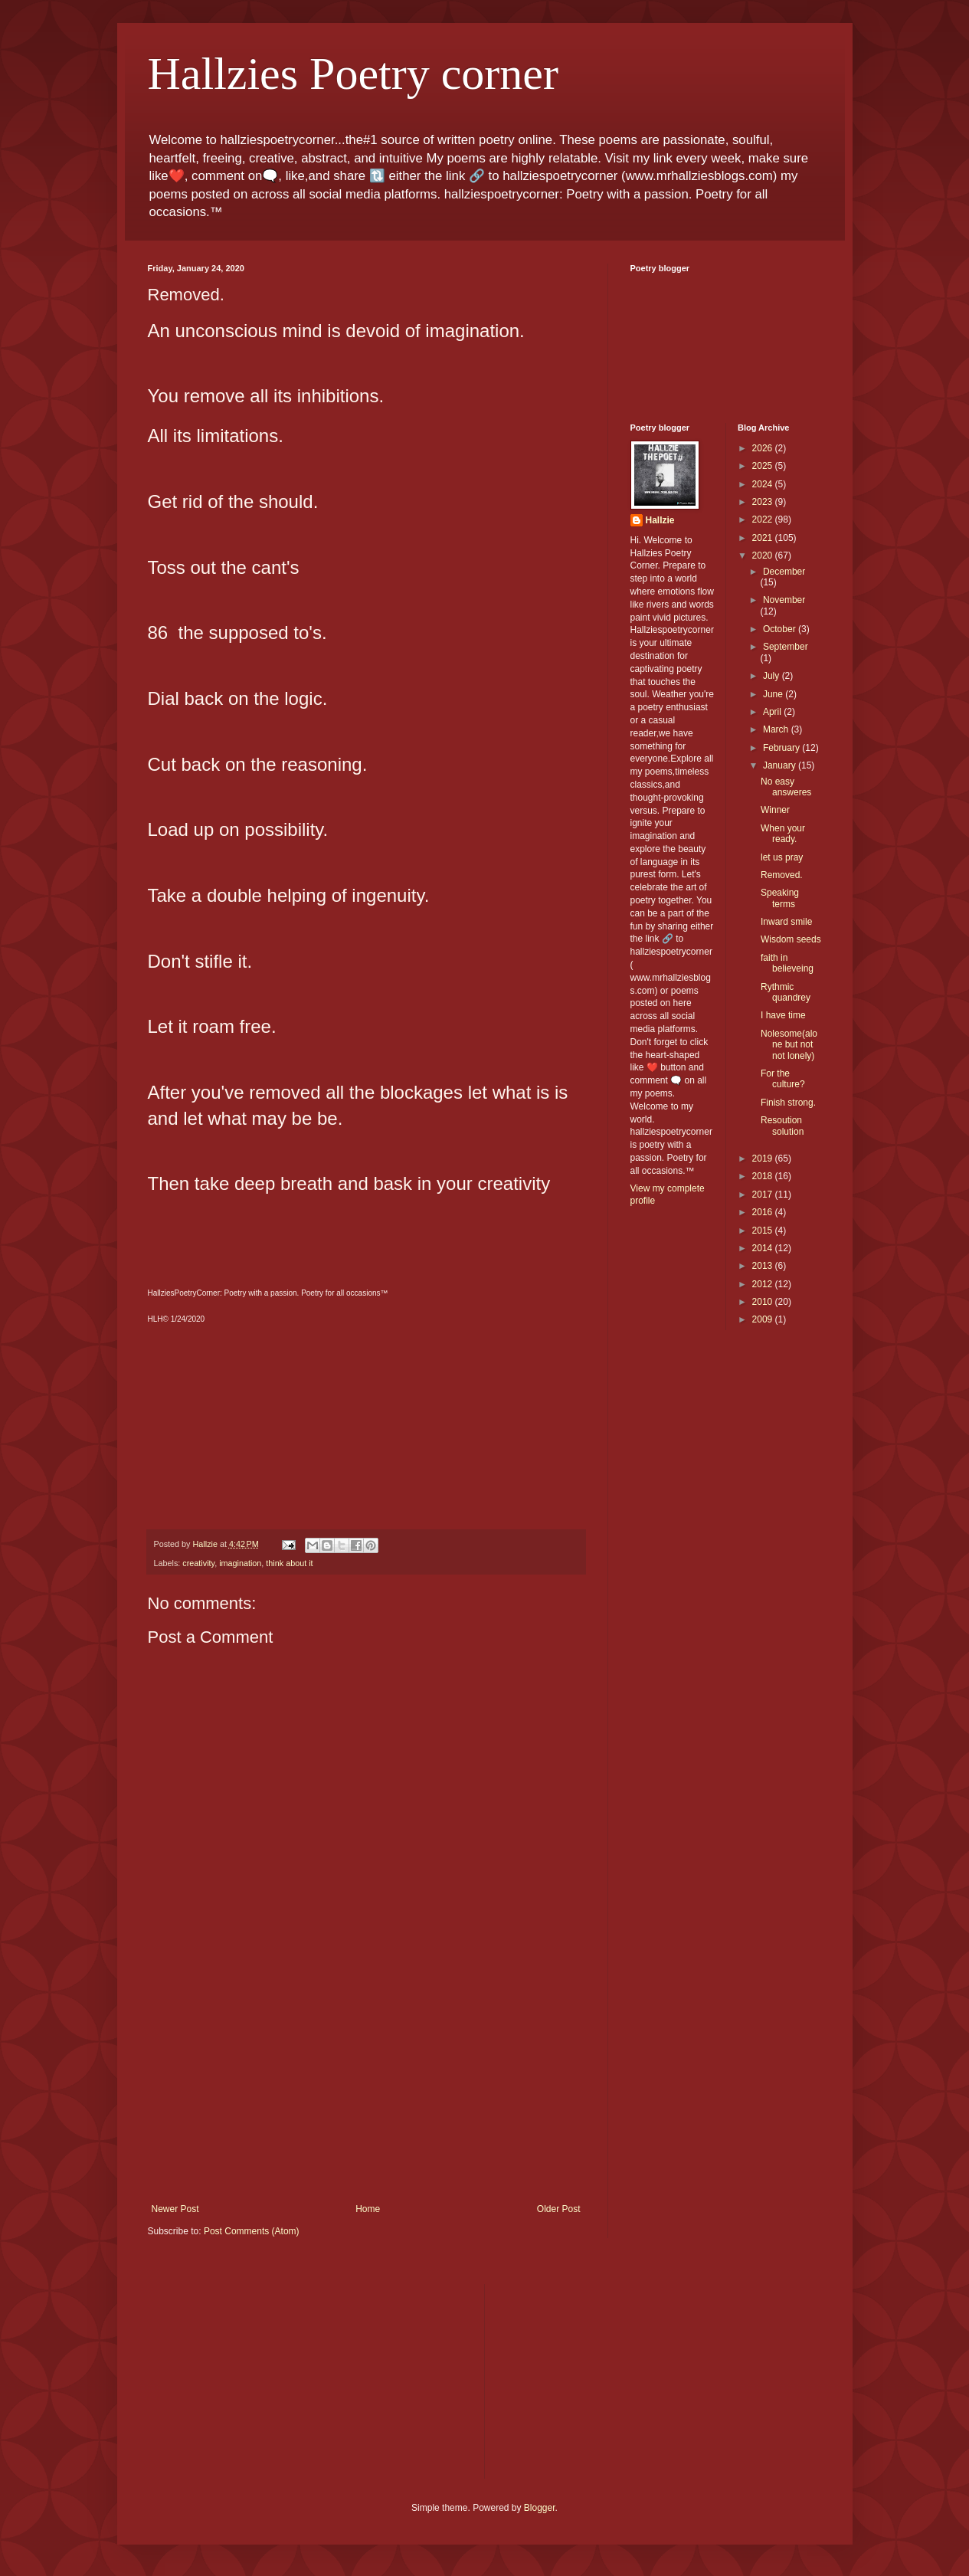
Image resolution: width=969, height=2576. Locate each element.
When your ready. (783, 833)
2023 (763, 502)
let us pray (782, 857)
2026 (763, 448)
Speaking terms (780, 898)
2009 (763, 1319)
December (784, 571)
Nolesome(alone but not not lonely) (789, 1044)
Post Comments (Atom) (252, 2231)
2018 (763, 1176)
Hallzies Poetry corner (353, 73)
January (780, 765)
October (780, 629)
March (777, 729)
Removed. (782, 875)
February (782, 747)
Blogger (539, 2507)
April (773, 711)
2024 (763, 484)
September (785, 646)
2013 (763, 1265)
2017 (763, 1194)
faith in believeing (787, 963)
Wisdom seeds (791, 939)
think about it (289, 1563)
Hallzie (660, 520)
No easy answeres (786, 787)
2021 (763, 538)
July (772, 675)
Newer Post (175, 2209)
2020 (763, 555)
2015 (763, 1230)
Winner (775, 810)
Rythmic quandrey (785, 992)
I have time (783, 1015)
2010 (763, 1301)
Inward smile (786, 921)
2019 (763, 1158)
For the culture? (783, 1079)
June (774, 694)
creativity (198, 1563)
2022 (763, 519)
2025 (763, 465)
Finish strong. (788, 1102)
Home (367, 2209)
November (784, 600)
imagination (240, 1563)
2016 (763, 1212)
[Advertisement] (366, 2088)
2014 (763, 1248)
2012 (763, 1284)
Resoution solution (782, 1125)
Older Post (559, 2209)
